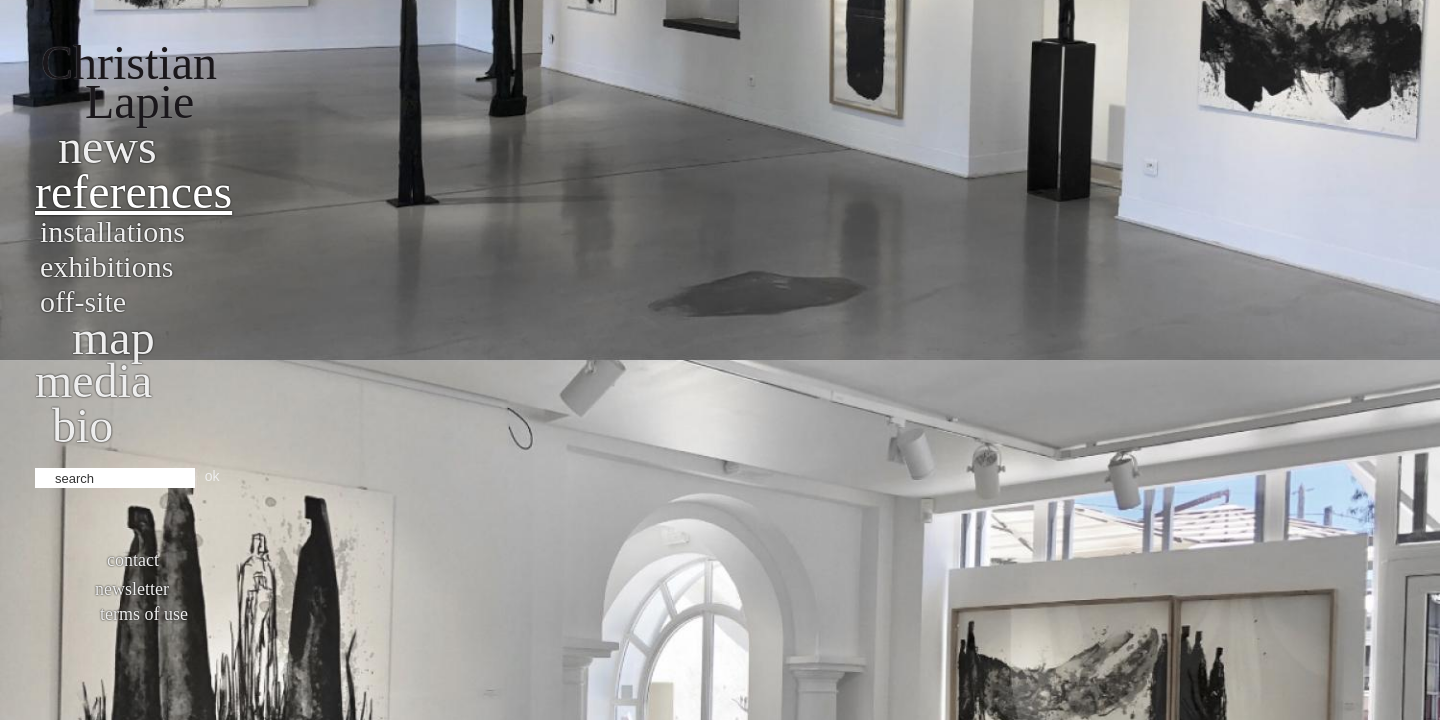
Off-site (83, 301)
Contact (133, 560)
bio (82, 425)
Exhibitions (106, 266)
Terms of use (144, 614)
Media (93, 380)
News (107, 146)
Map (113, 337)
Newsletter (132, 589)
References (133, 191)
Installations (112, 231)
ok (212, 476)
